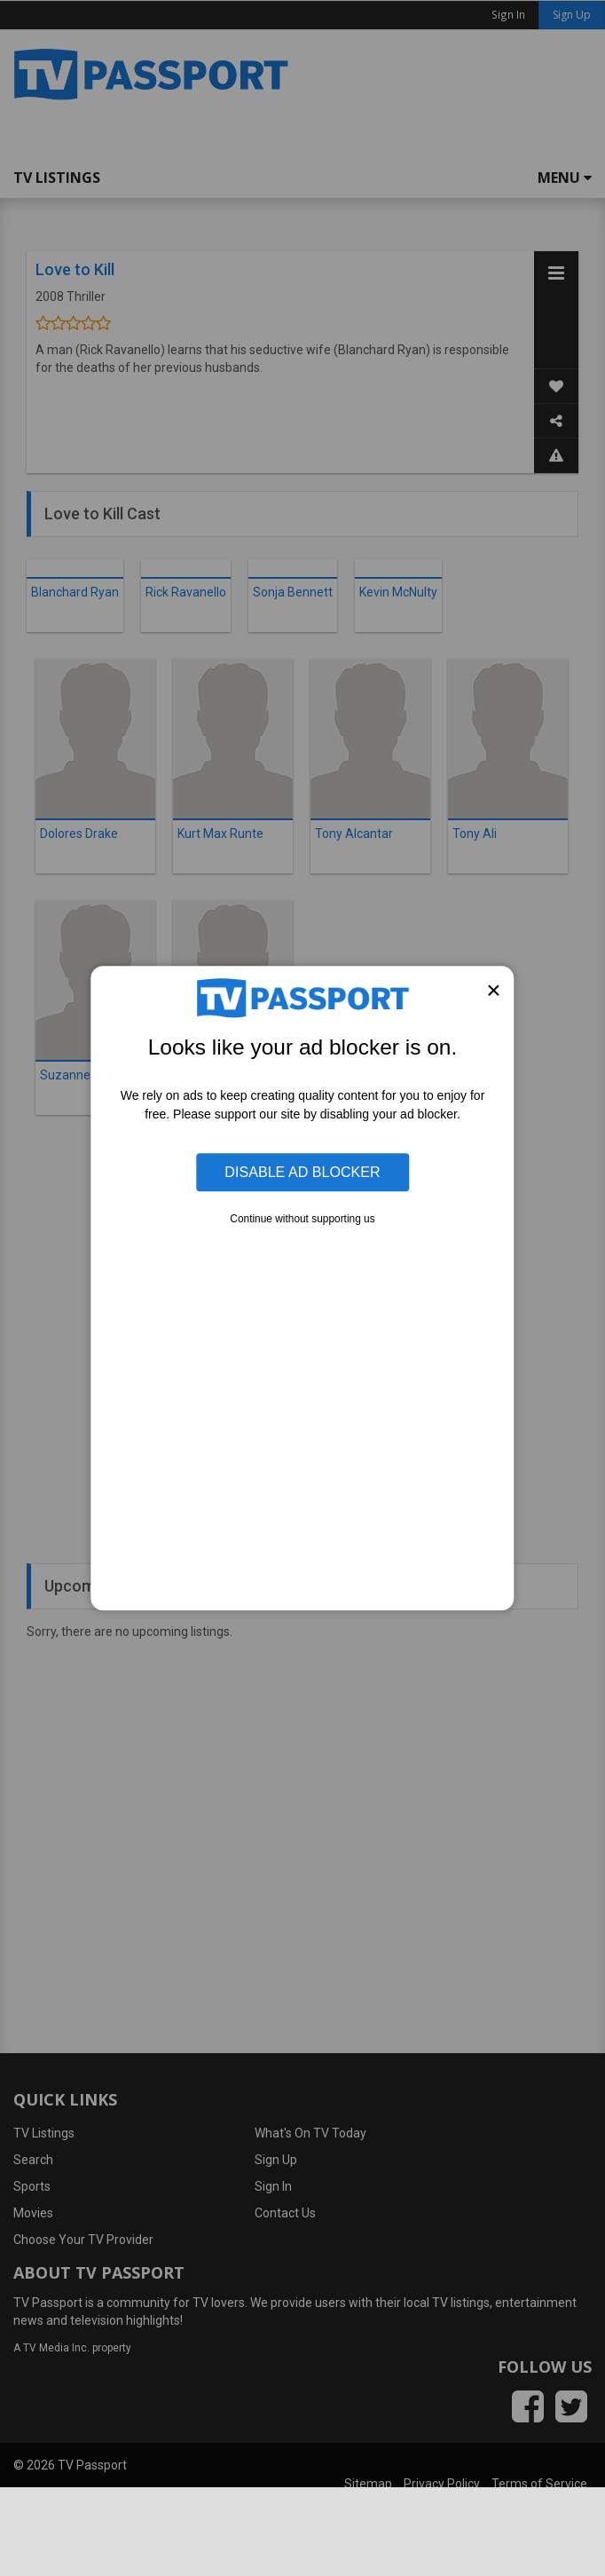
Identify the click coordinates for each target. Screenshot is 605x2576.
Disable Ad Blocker (302, 1173)
